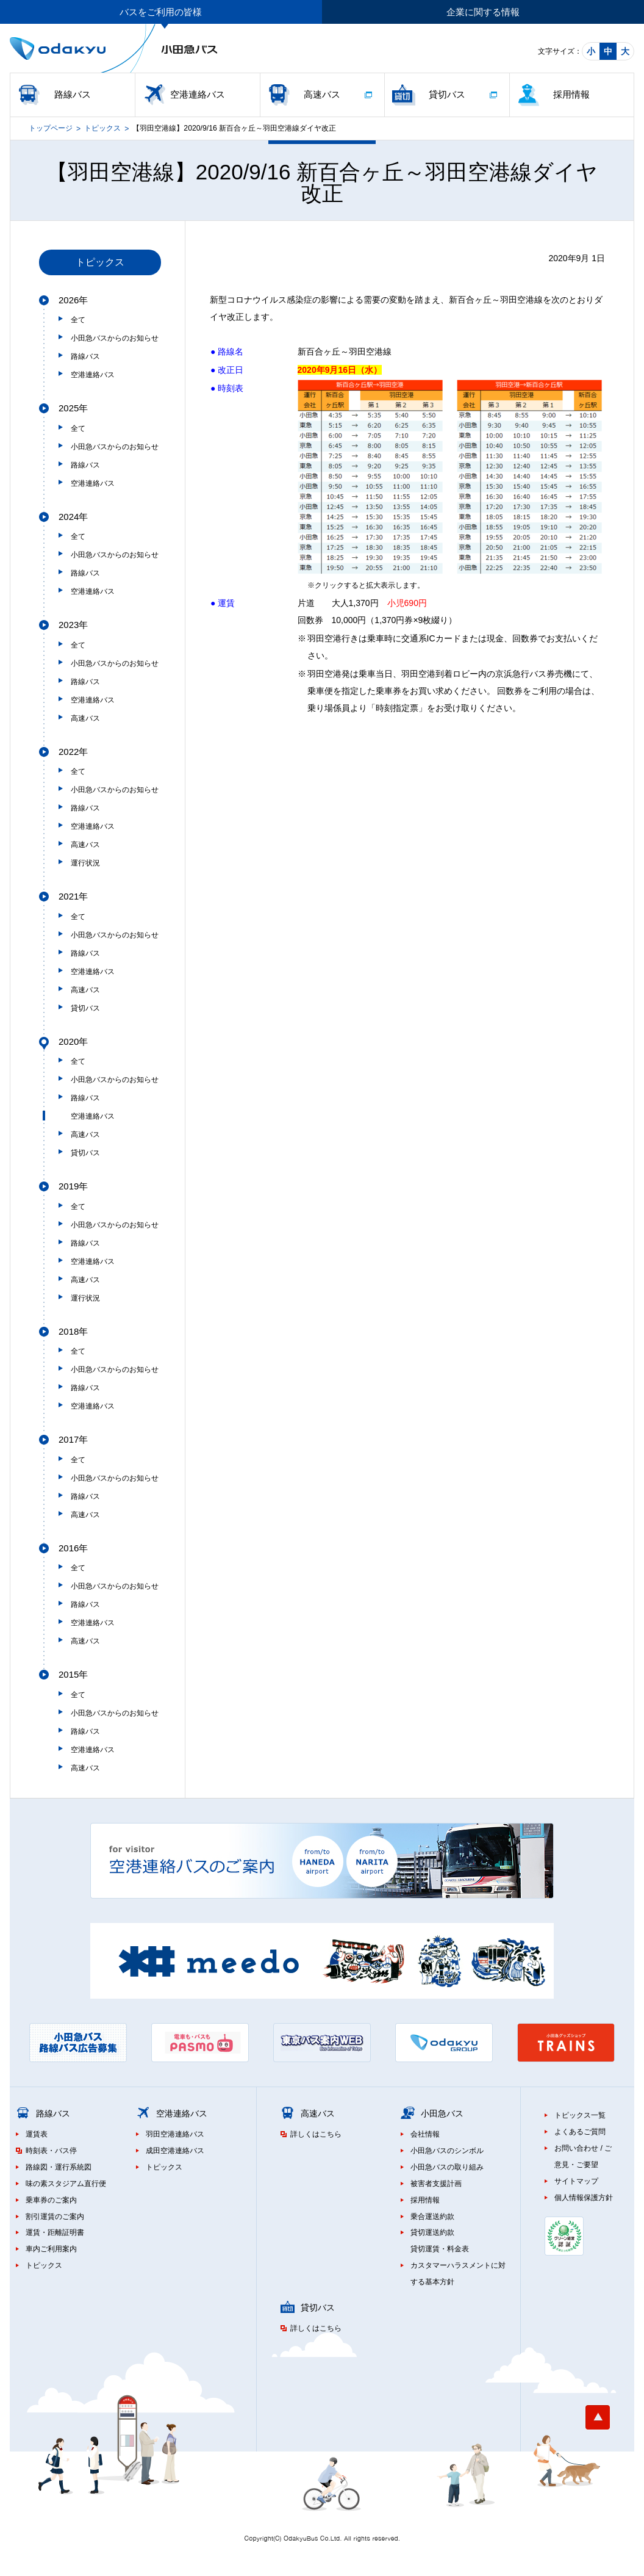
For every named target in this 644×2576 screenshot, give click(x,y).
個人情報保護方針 (583, 2197)
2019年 (73, 1186)
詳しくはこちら (316, 2134)
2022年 (73, 751)
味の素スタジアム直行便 (66, 2183)
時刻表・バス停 (51, 2150)
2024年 (73, 516)
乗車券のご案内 (51, 2200)
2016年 (73, 1548)
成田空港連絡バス (175, 2150)
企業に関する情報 (483, 12)
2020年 (73, 1041)
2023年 (73, 624)
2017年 (73, 1439)
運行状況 (85, 863)
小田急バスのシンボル (447, 2150)
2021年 (73, 896)
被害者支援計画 (436, 2183)
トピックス (102, 128)
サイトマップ (576, 2181)
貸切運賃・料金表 (439, 2249)
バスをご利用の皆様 (161, 12)
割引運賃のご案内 (55, 2216)
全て (78, 320)
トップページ (51, 128)
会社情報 (425, 2134)
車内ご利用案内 (51, 2249)
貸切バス (447, 94)
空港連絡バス (197, 94)
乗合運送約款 (432, 2216)
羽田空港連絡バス (175, 2134)
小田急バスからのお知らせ (115, 338)
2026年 (73, 300)
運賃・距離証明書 (55, 2232)
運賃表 (37, 2134)
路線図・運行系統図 (58, 2167)
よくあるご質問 (580, 2131)
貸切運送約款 (432, 2232)
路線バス (72, 94)
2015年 (73, 1674)
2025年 (73, 408)
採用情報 (571, 94)
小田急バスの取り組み (447, 2167)
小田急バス (442, 2113)
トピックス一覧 (580, 2115)
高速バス (322, 94)
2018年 (73, 1331)
